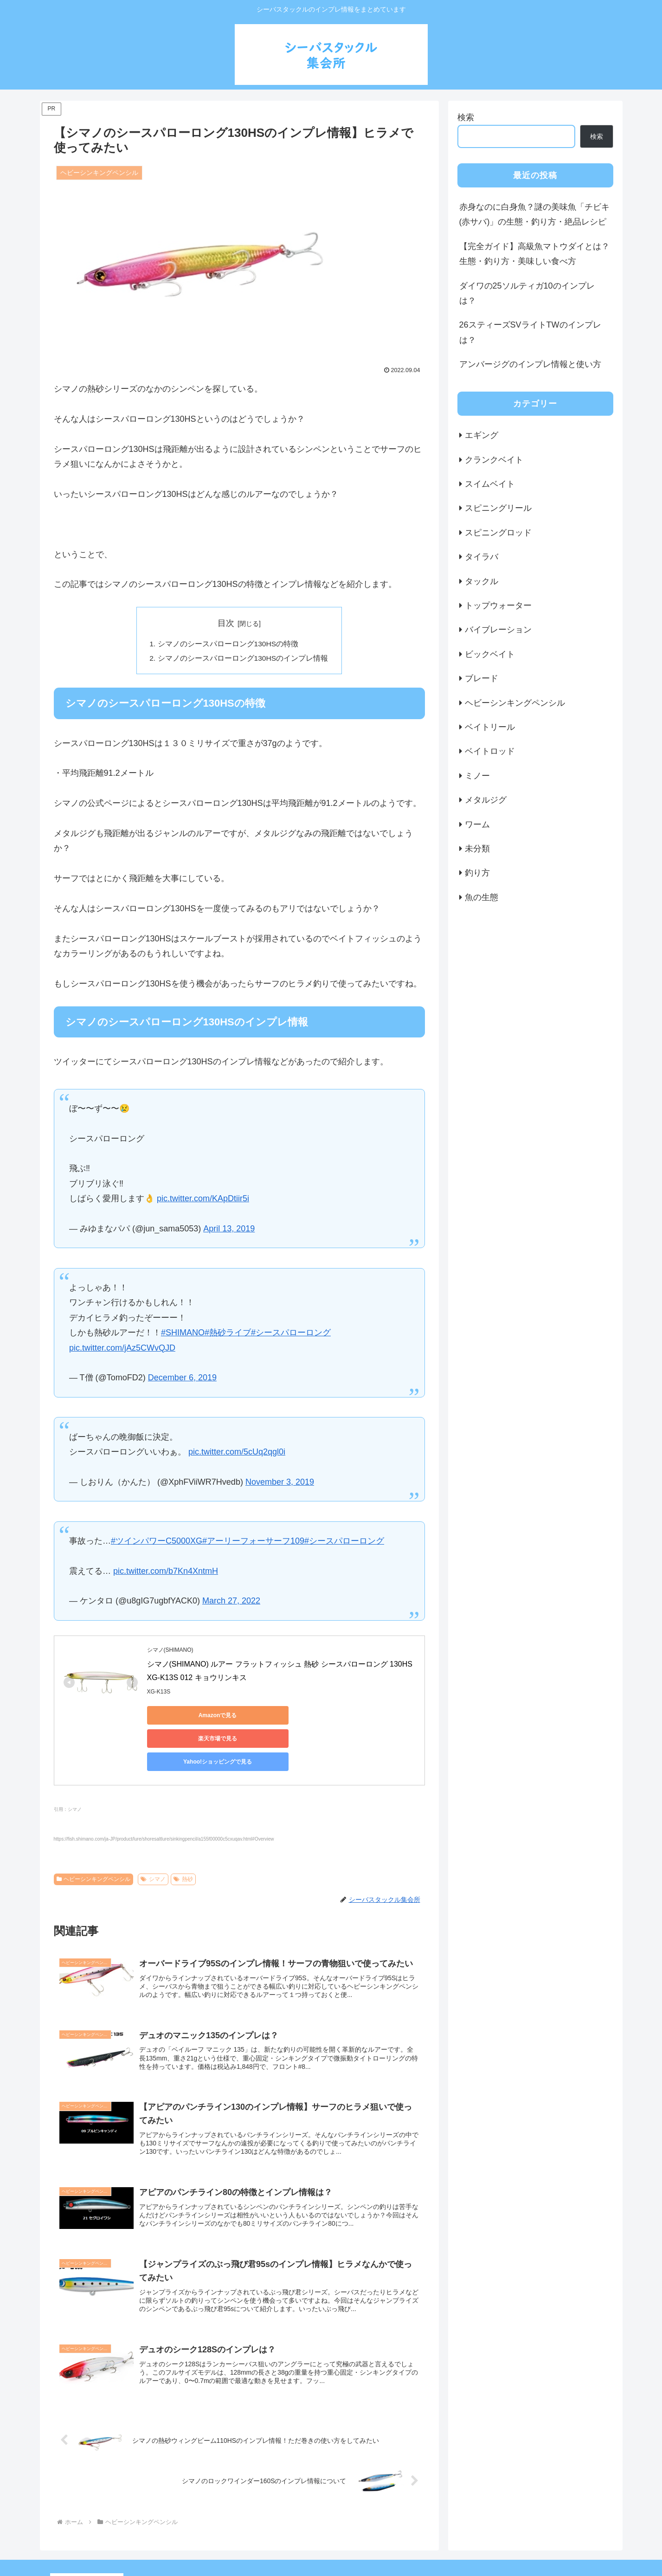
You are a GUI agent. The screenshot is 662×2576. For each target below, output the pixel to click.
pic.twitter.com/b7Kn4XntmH (165, 1572)
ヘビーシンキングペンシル (94, 1834)
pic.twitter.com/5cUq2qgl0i (236, 1453)
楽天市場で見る (276, 1716)
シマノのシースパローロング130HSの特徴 (228, 644)
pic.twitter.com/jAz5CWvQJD (122, 1349)
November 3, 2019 (279, 1483)
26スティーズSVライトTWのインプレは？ (530, 332)
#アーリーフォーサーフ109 (253, 1542)
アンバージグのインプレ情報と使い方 (530, 364)
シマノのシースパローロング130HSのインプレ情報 (243, 659)
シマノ (153, 1834)
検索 (465, 117)
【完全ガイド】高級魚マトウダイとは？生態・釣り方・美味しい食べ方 (534, 254)
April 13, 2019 (229, 1230)
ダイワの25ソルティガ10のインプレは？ (527, 293)
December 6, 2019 (182, 1379)
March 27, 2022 (231, 1602)
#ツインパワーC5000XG (156, 1542)
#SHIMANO (183, 1334)
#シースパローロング (291, 1334)
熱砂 (183, 1834)
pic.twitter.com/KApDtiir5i (203, 1199)
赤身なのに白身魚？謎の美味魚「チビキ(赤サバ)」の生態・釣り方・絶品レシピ (534, 214)
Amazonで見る (188, 1716)
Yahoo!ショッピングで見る (364, 1716)
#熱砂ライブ (228, 1334)
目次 (226, 623)
